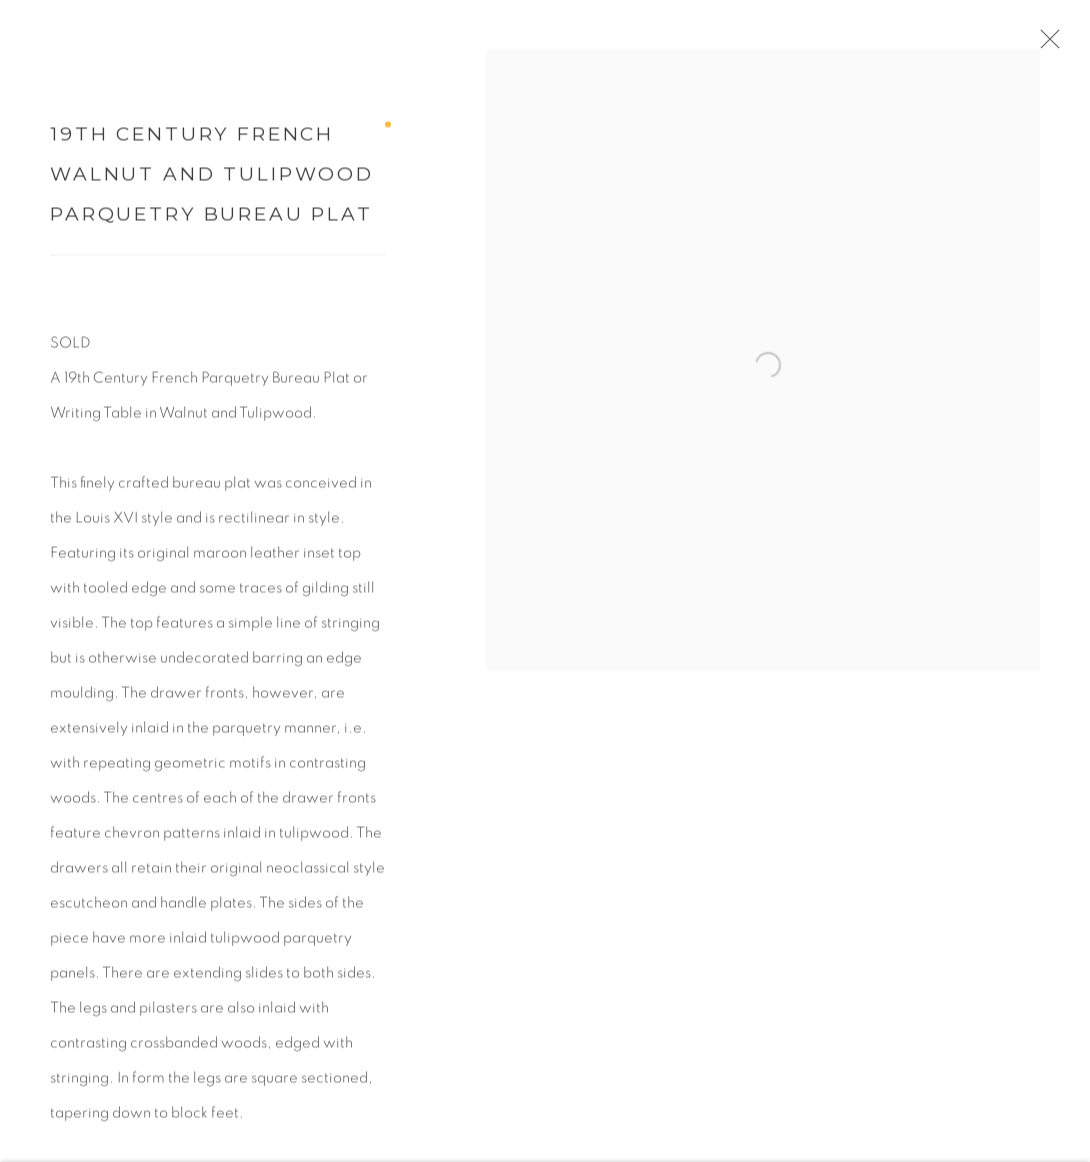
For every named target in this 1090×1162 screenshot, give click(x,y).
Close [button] (1059, 45)
